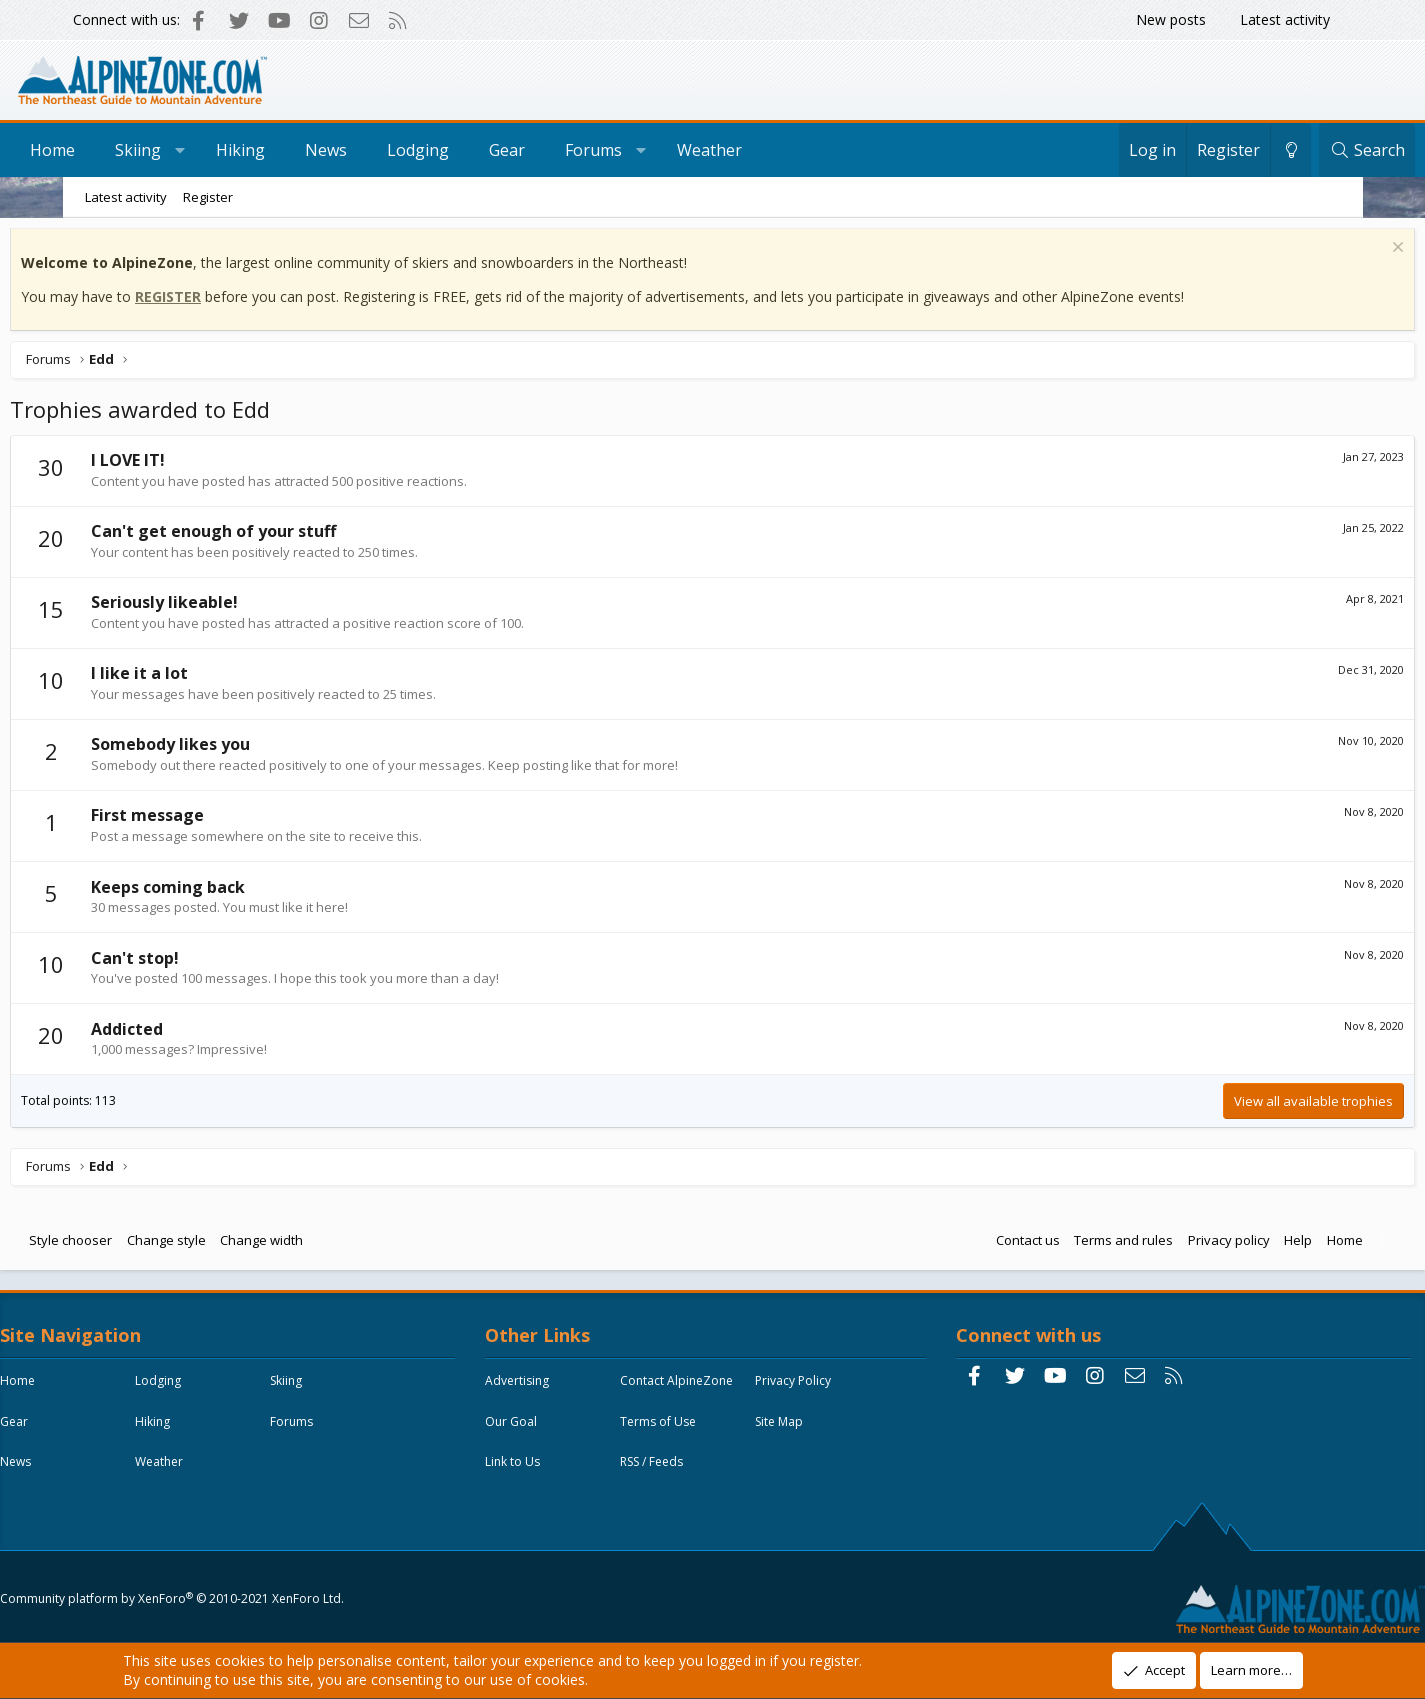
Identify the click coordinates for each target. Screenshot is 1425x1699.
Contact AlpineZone (703, 1390)
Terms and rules (1056, 1245)
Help (1231, 1245)
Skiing (201, 150)
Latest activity (1285, 19)
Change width (329, 1245)
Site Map (671, 1472)
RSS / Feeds (678, 1513)
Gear (570, 150)
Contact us (960, 1245)
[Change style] (1228, 150)
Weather (772, 150)
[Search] (1305, 150)
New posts (1171, 19)
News (389, 150)
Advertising (544, 1390)
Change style (233, 1245)
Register (208, 197)
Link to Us (539, 1513)
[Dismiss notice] (1328, 254)
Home (115, 150)
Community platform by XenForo (238, 1595)
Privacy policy (1161, 1245)
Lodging (481, 150)
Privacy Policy (550, 1431)
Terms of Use (550, 1472)
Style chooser (138, 1245)
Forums (656, 150)
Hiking (303, 150)
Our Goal (673, 1431)
